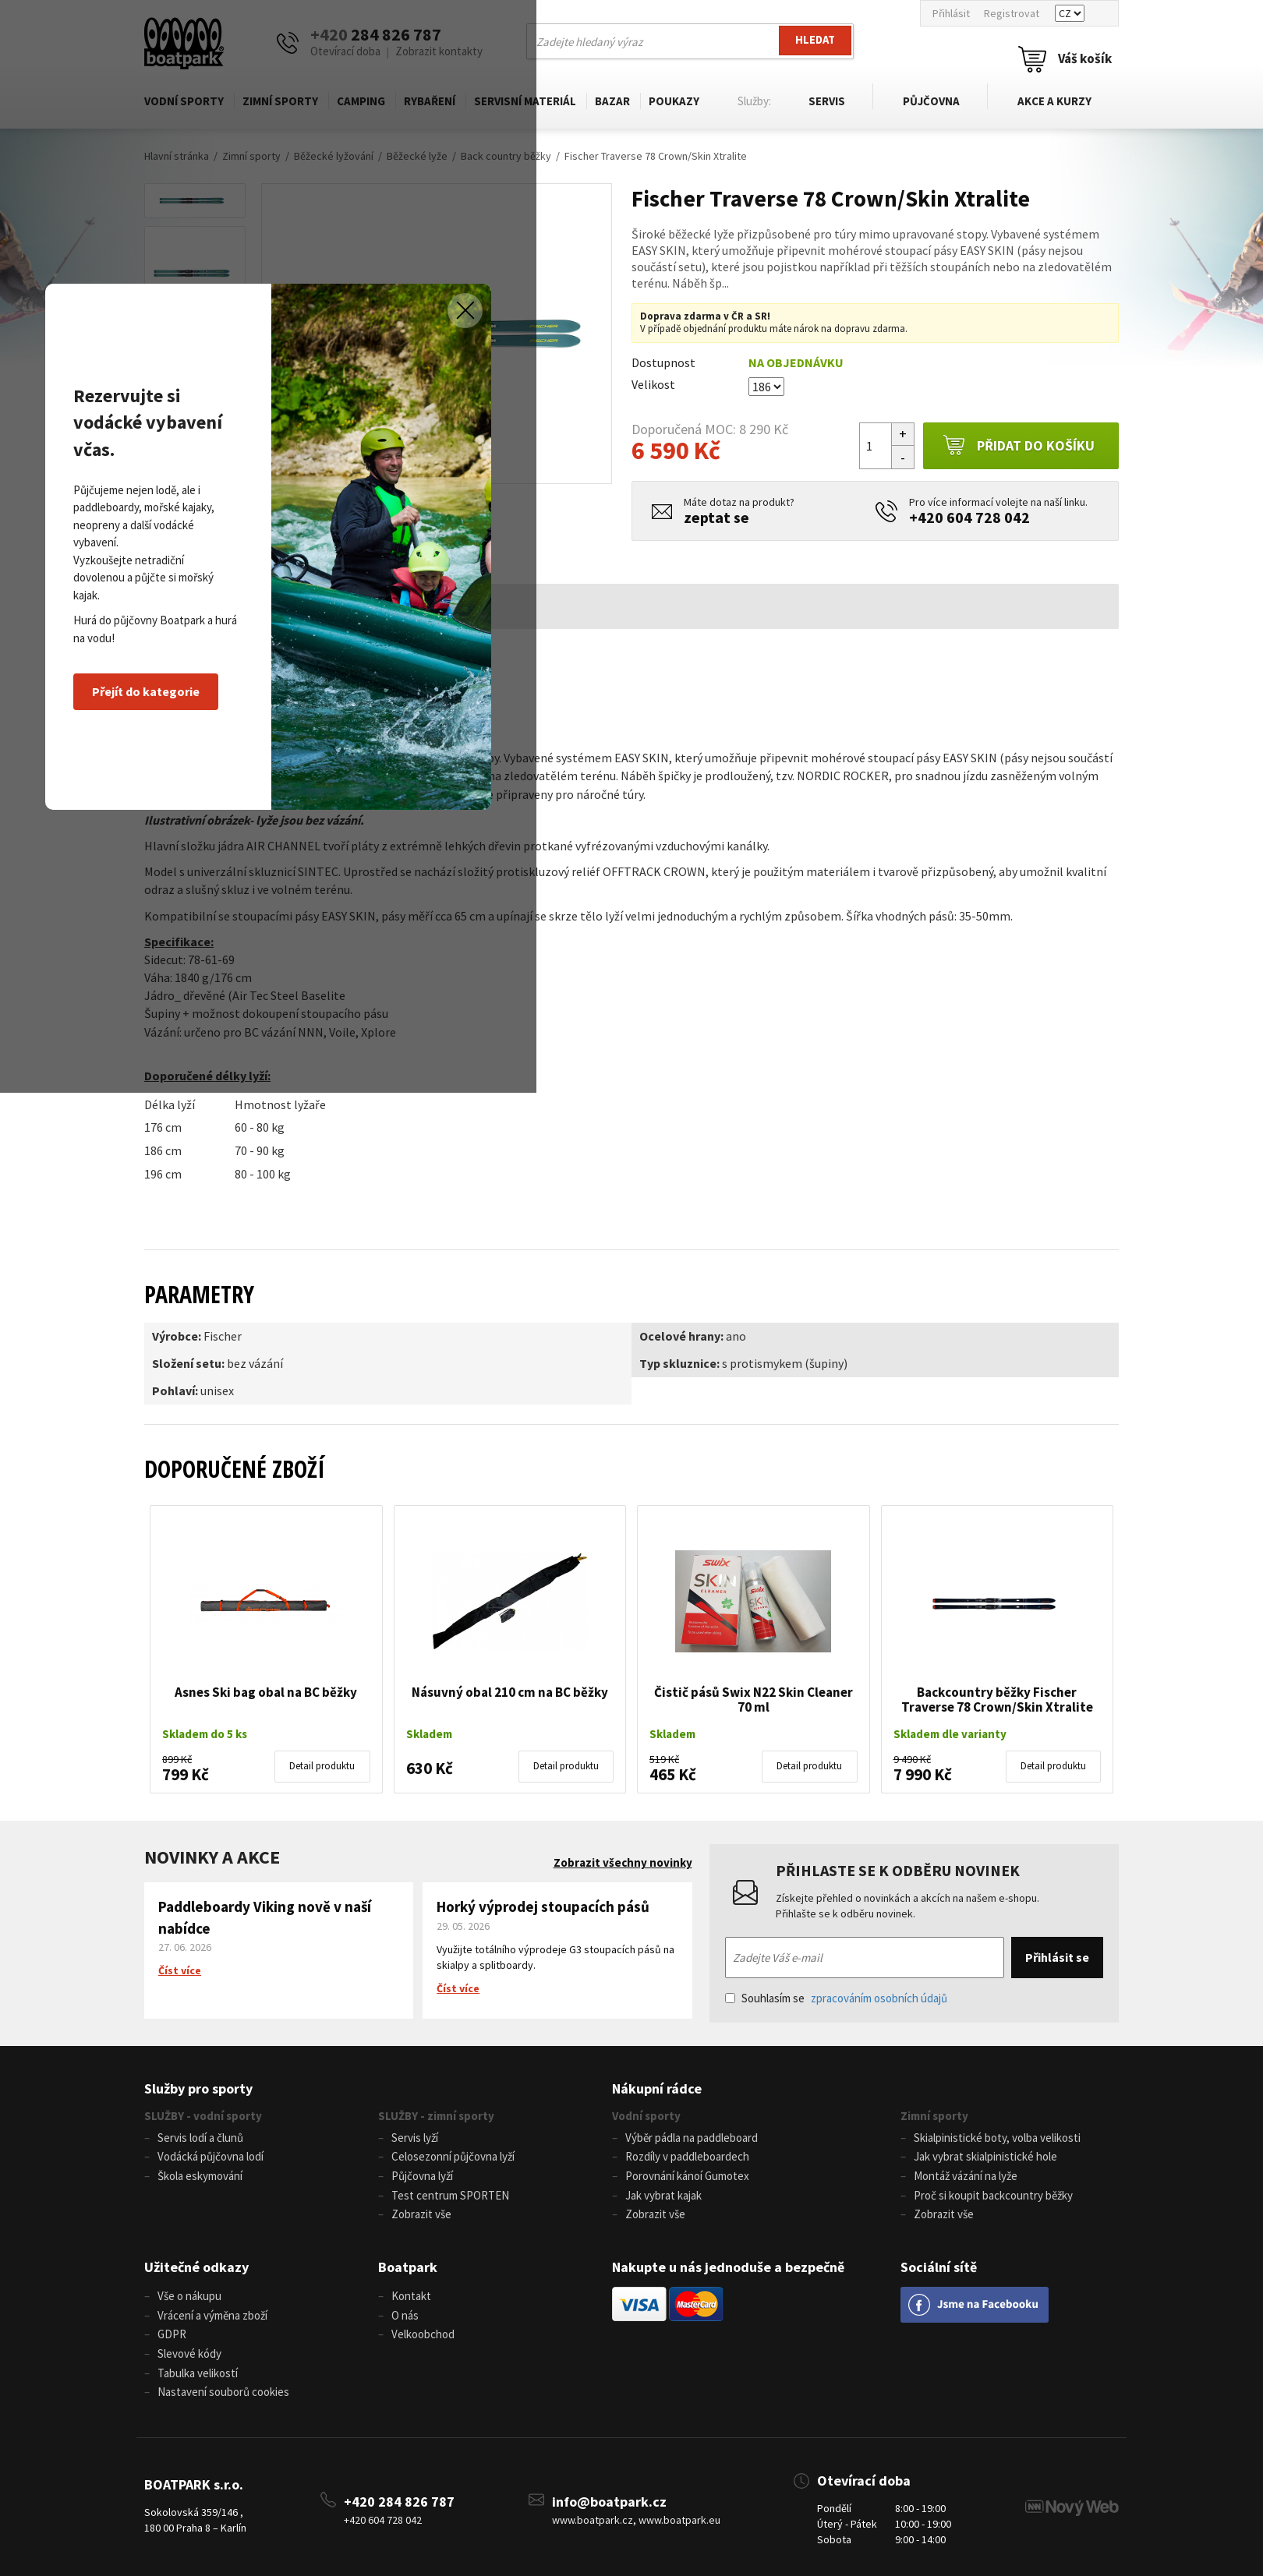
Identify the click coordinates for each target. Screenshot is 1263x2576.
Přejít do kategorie (397, 1385)
